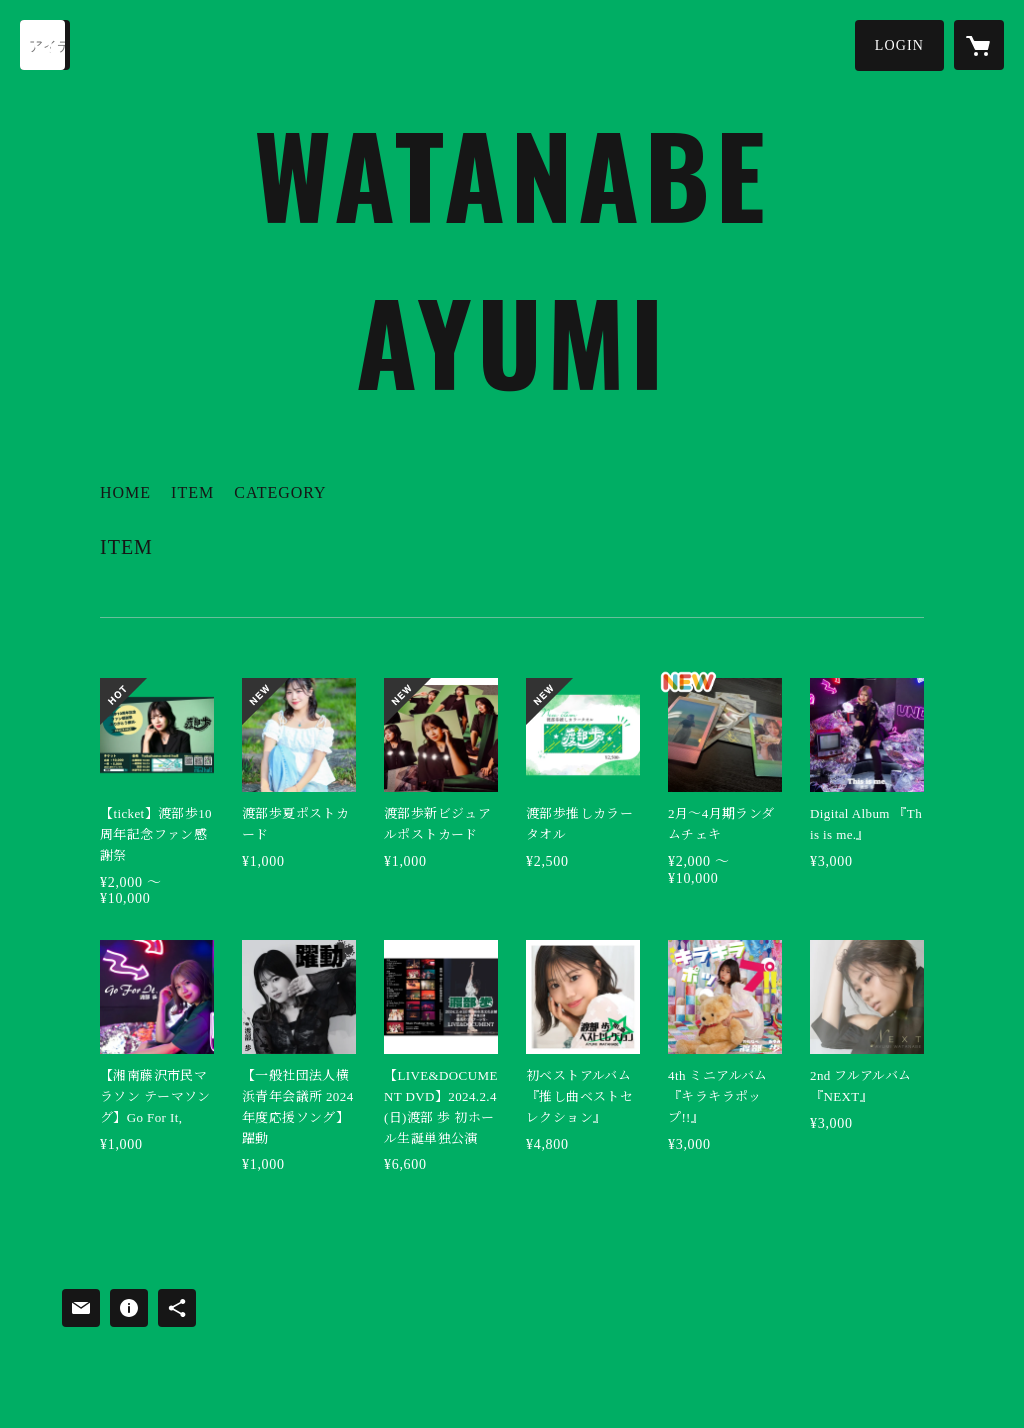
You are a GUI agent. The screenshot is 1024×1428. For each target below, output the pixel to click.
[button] (899, 45)
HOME (125, 492)
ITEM (192, 492)
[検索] (45, 45)
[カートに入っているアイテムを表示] (979, 45)
